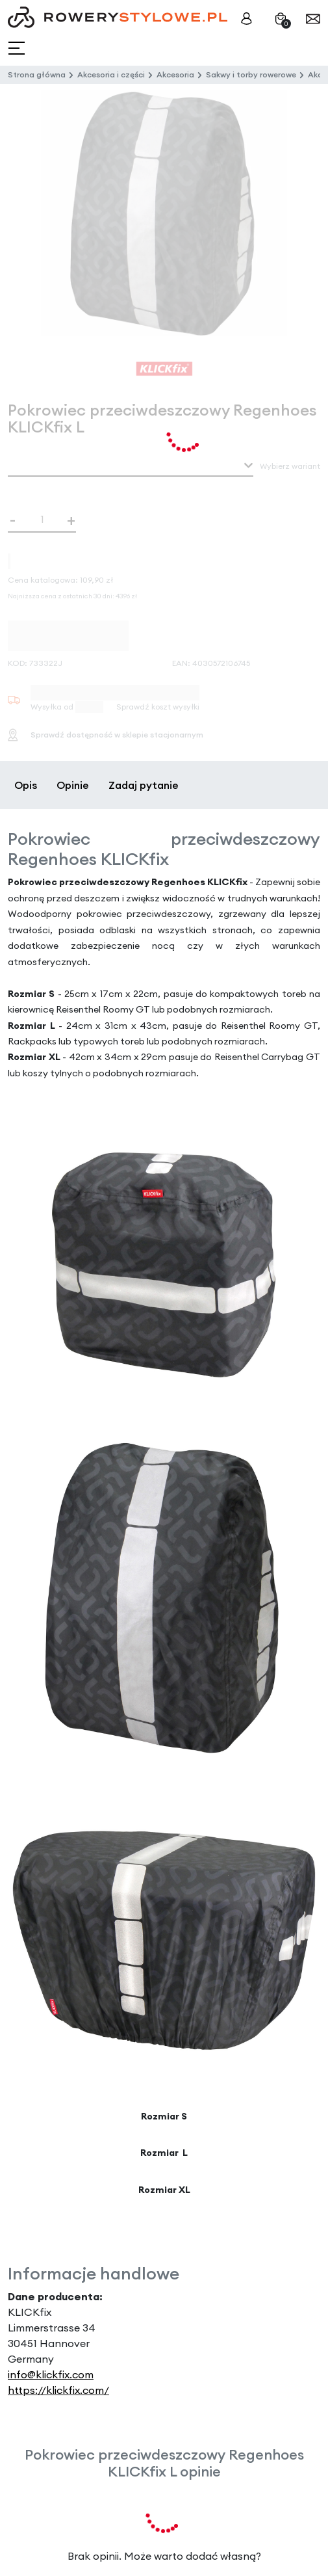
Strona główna (37, 74)
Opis (25, 784)
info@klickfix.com (51, 2374)
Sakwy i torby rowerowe (251, 74)
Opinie (73, 784)
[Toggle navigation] (18, 48)
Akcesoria (175, 74)
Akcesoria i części (111, 74)
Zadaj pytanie (143, 784)
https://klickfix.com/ (58, 2390)
